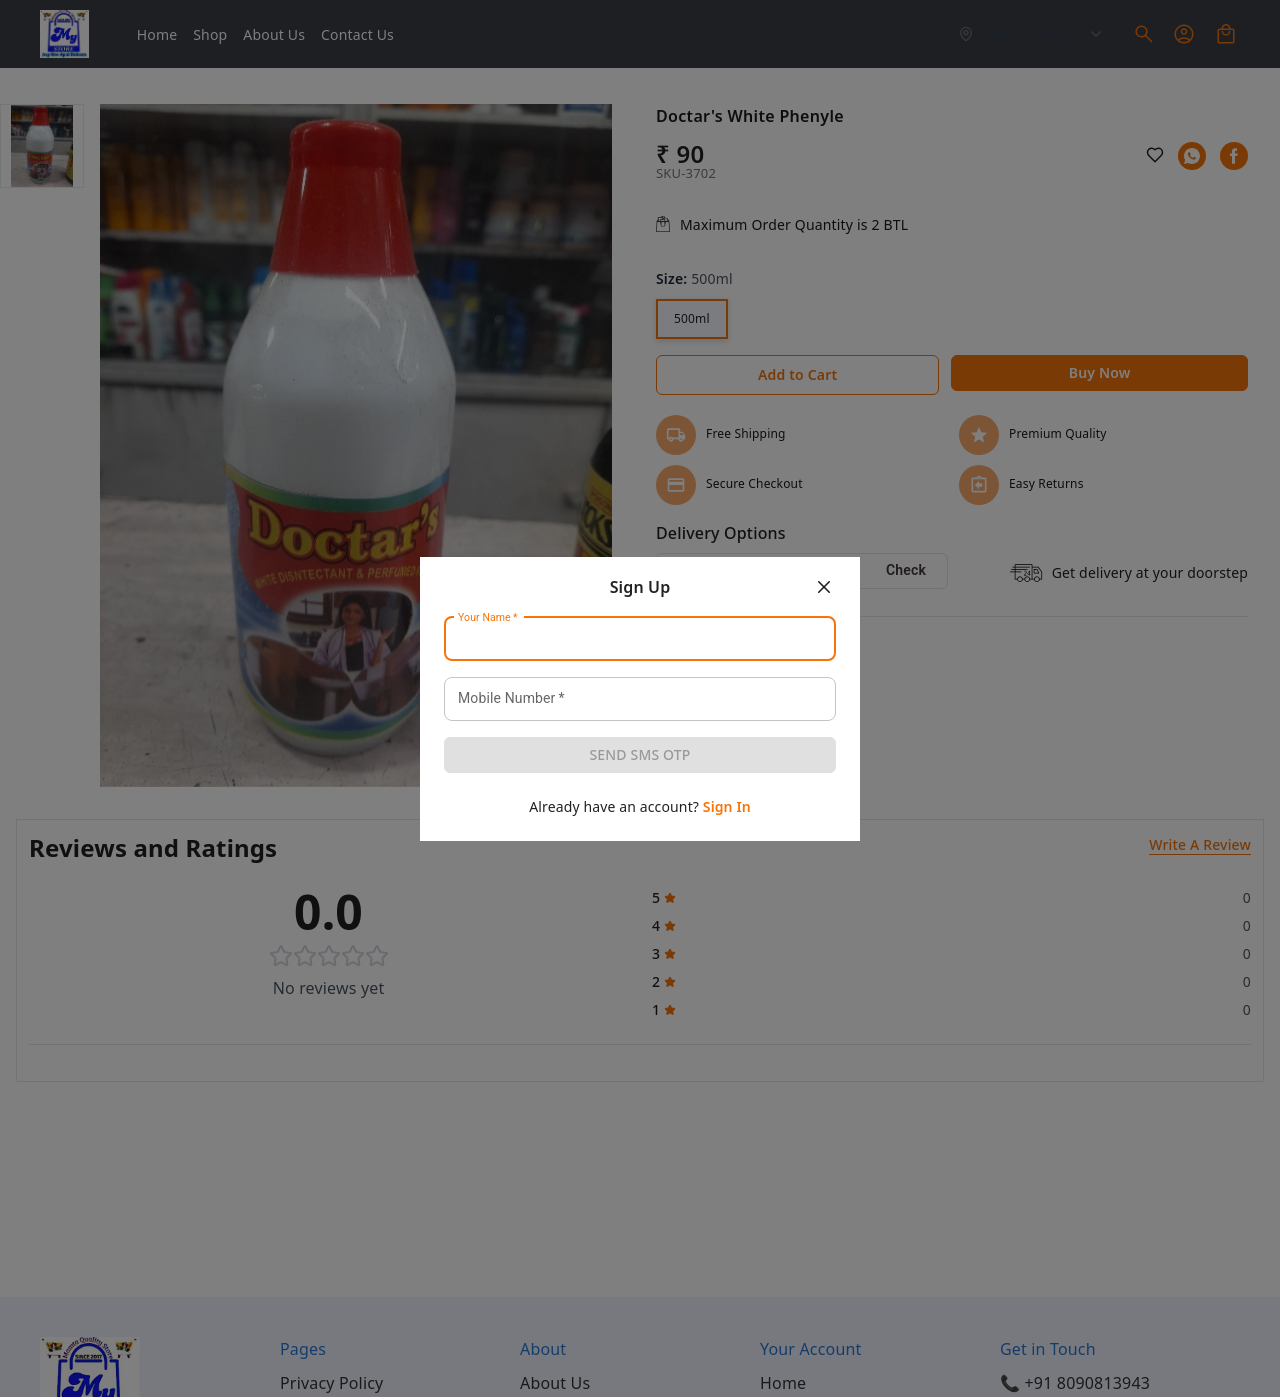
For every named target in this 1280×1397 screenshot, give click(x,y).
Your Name (488, 617)
